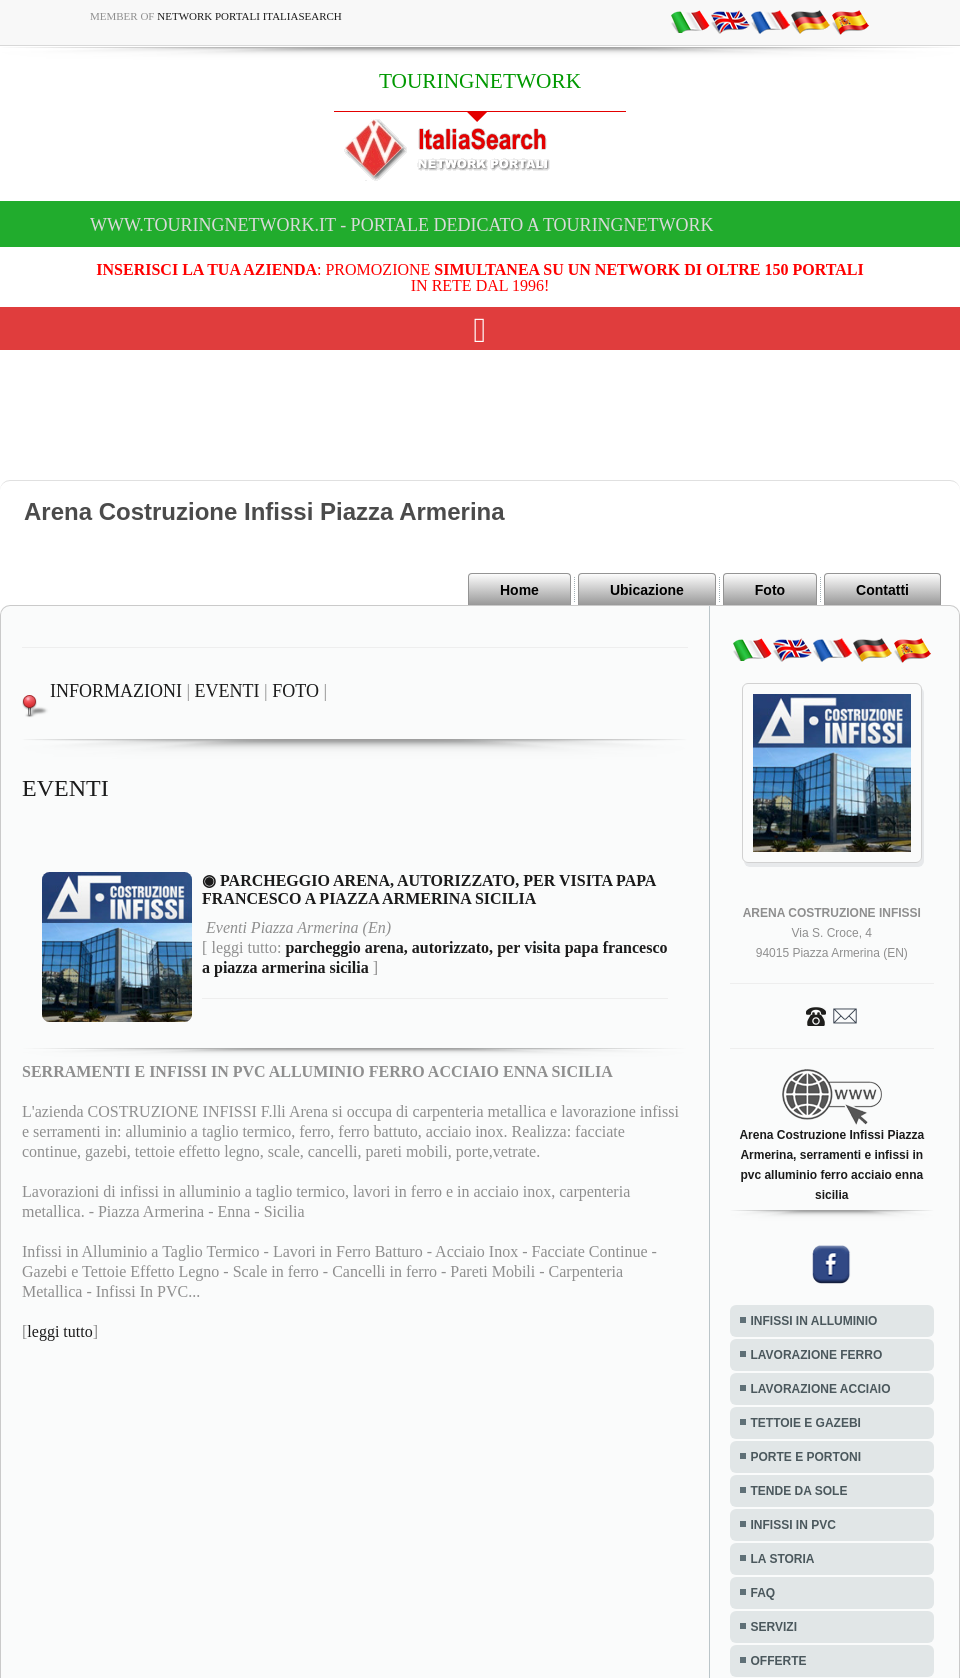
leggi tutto (59, 1331)
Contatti (882, 590)
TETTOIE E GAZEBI (806, 1423)
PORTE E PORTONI (806, 1457)
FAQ (763, 1593)
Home (519, 590)
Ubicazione (647, 590)
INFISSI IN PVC (793, 1525)
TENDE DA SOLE (799, 1491)
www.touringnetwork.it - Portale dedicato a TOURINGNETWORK (402, 225)
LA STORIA (783, 1559)
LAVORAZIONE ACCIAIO (821, 1389)
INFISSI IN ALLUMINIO (814, 1321)
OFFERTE (779, 1661)
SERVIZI (774, 1627)
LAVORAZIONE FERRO (817, 1355)
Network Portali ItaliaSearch (249, 16)
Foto (770, 590)
